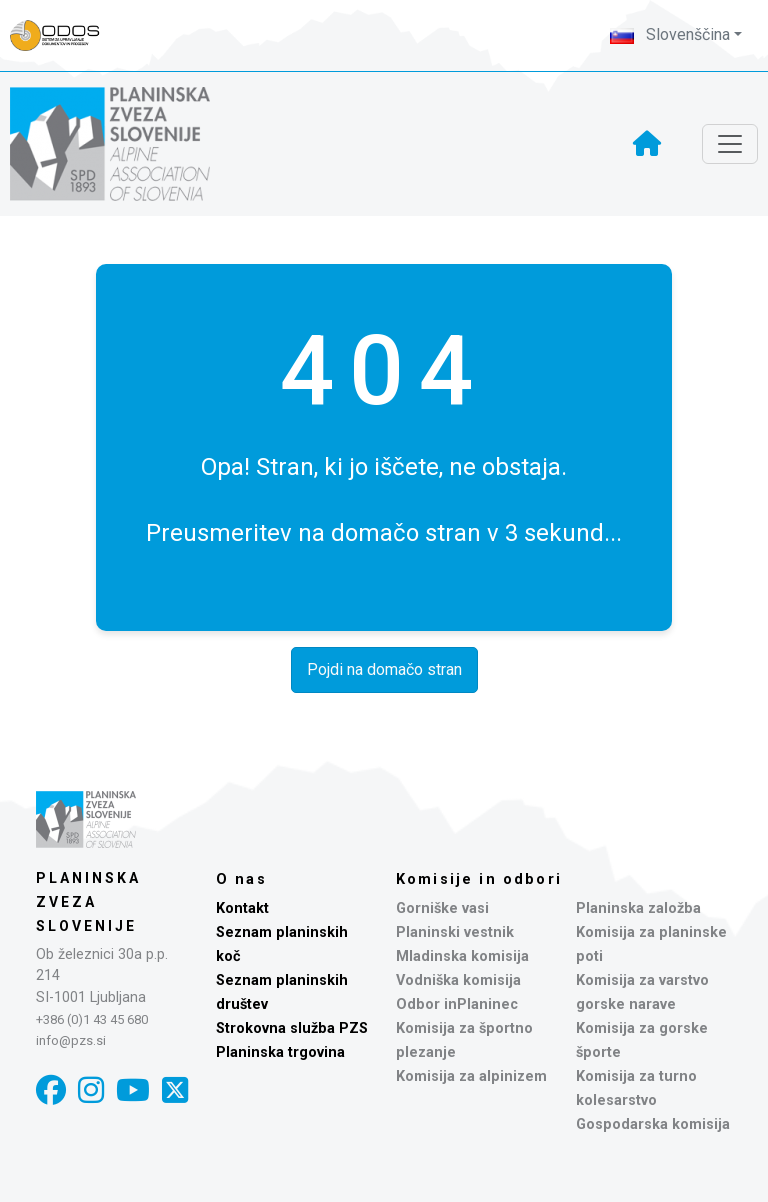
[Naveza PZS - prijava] (65, 35)
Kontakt (242, 908)
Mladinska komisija (462, 956)
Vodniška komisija (458, 980)
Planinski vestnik (455, 932)
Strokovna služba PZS (292, 1028)
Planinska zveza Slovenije (88, 902)
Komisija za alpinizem (471, 1076)
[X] (175, 1090)
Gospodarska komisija (653, 1124)
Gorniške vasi (442, 908)
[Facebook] (51, 1090)
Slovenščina (670, 34)
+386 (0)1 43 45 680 (92, 1019)
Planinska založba (638, 908)
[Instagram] (91, 1090)
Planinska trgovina (280, 1052)
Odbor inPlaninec (457, 1004)
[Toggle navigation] (730, 144)
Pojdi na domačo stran (384, 669)
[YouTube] (133, 1090)
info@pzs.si (71, 1040)
